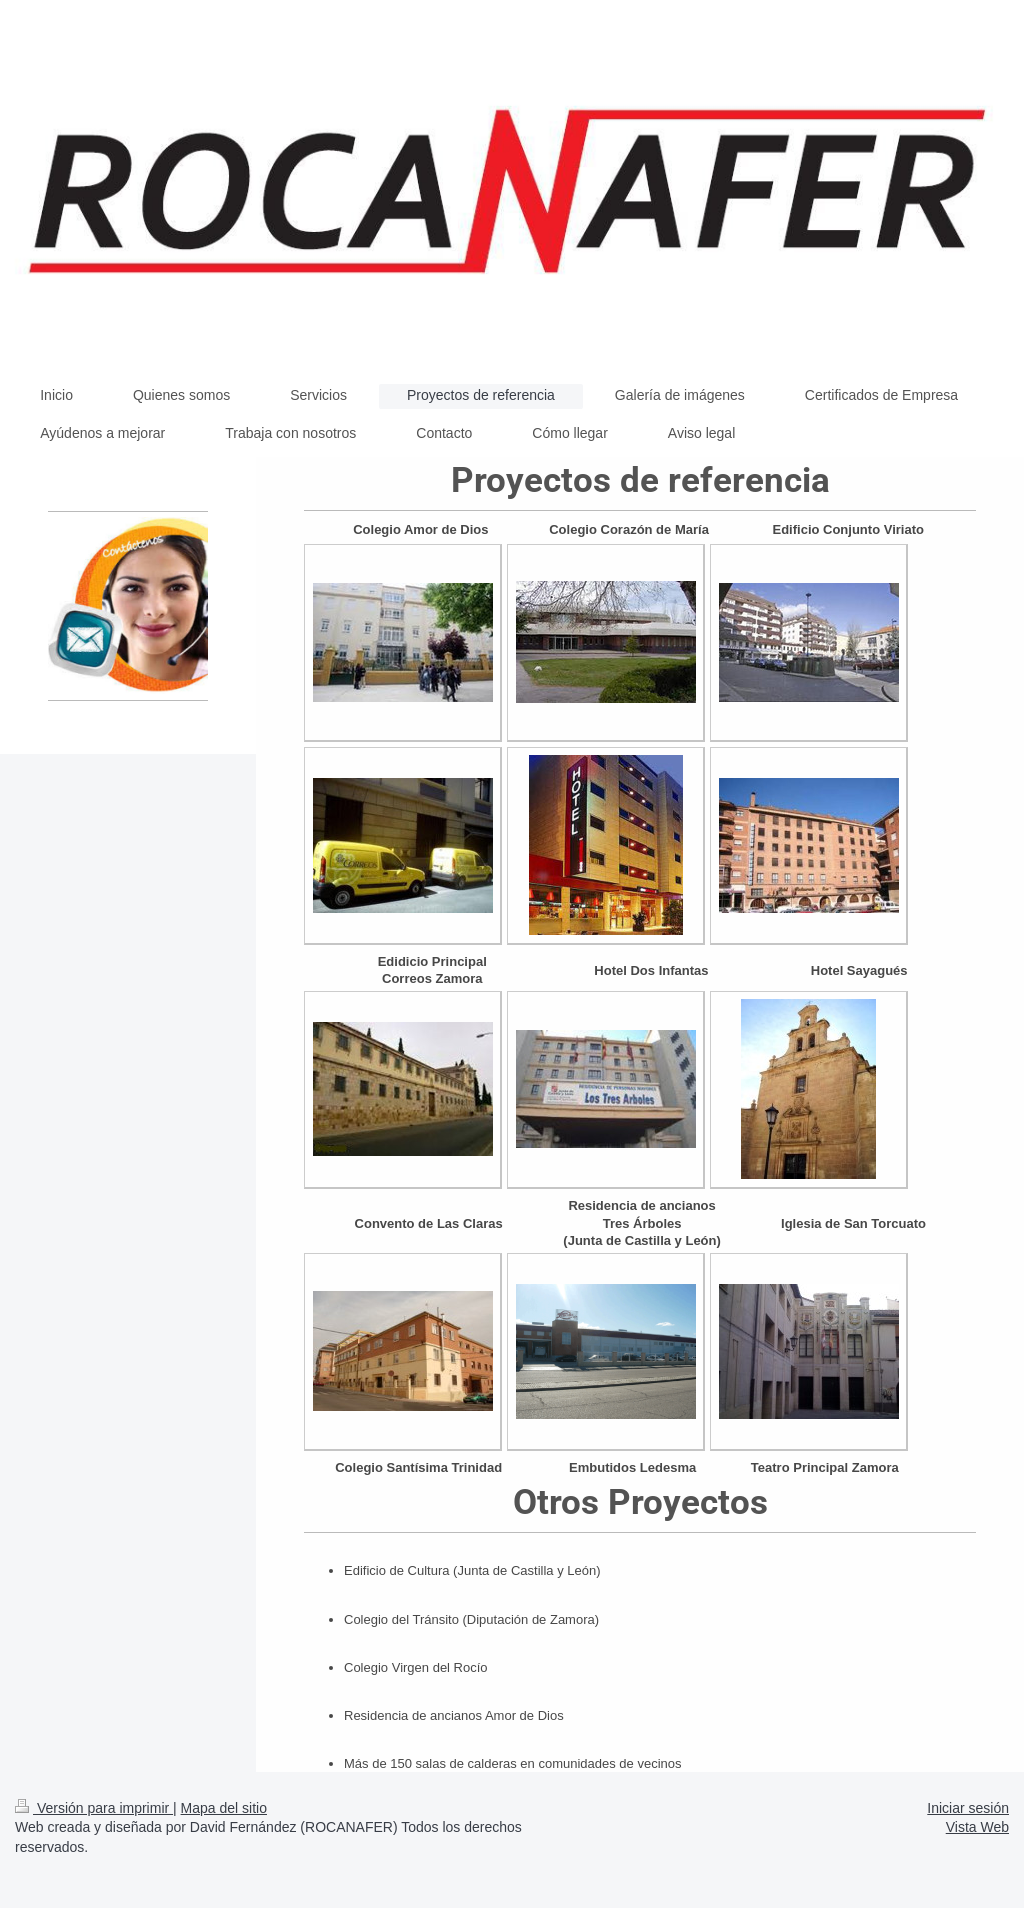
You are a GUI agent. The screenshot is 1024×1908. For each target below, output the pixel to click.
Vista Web (977, 1827)
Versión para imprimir (94, 1808)
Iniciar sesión (968, 1808)
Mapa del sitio (224, 1808)
